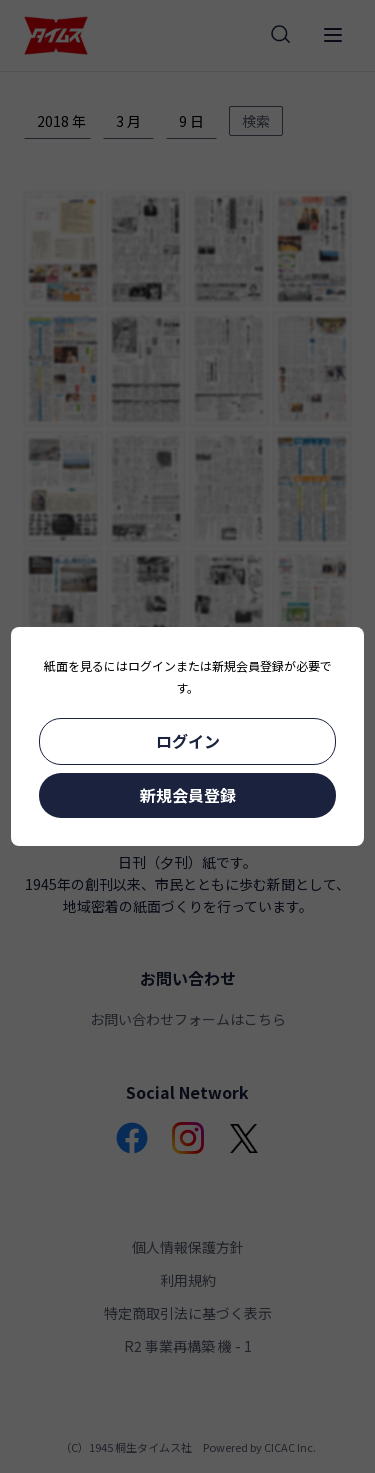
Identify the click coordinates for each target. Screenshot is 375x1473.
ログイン (188, 741)
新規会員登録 (188, 795)
